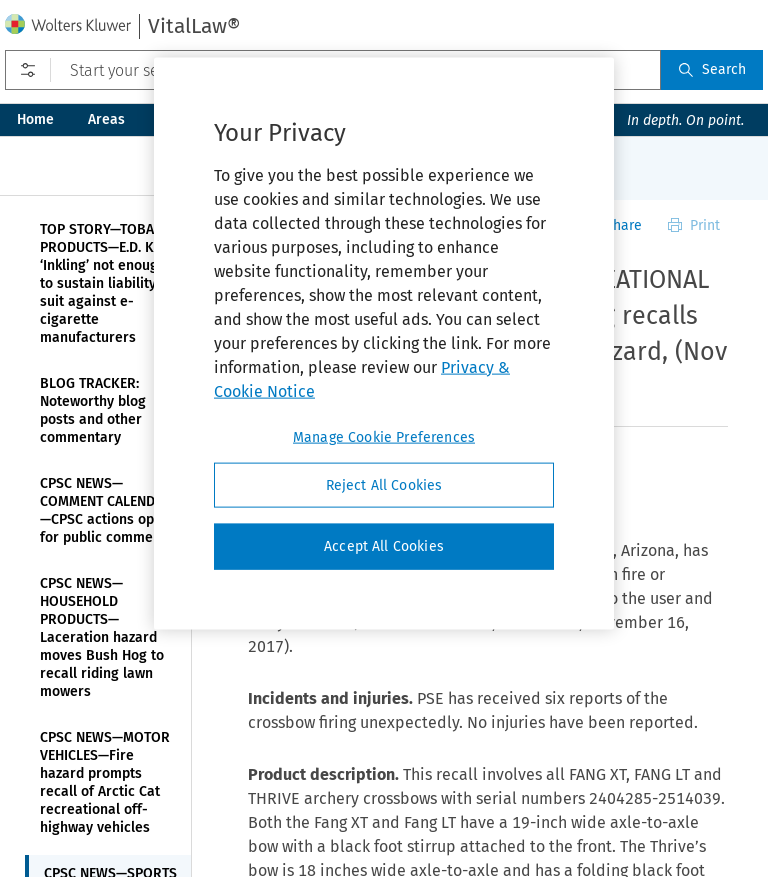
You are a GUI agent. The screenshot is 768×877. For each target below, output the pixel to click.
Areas (106, 119)
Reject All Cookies (384, 484)
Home (35, 119)
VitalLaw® (194, 26)
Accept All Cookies (384, 546)
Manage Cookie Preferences (384, 436)
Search (712, 69)
